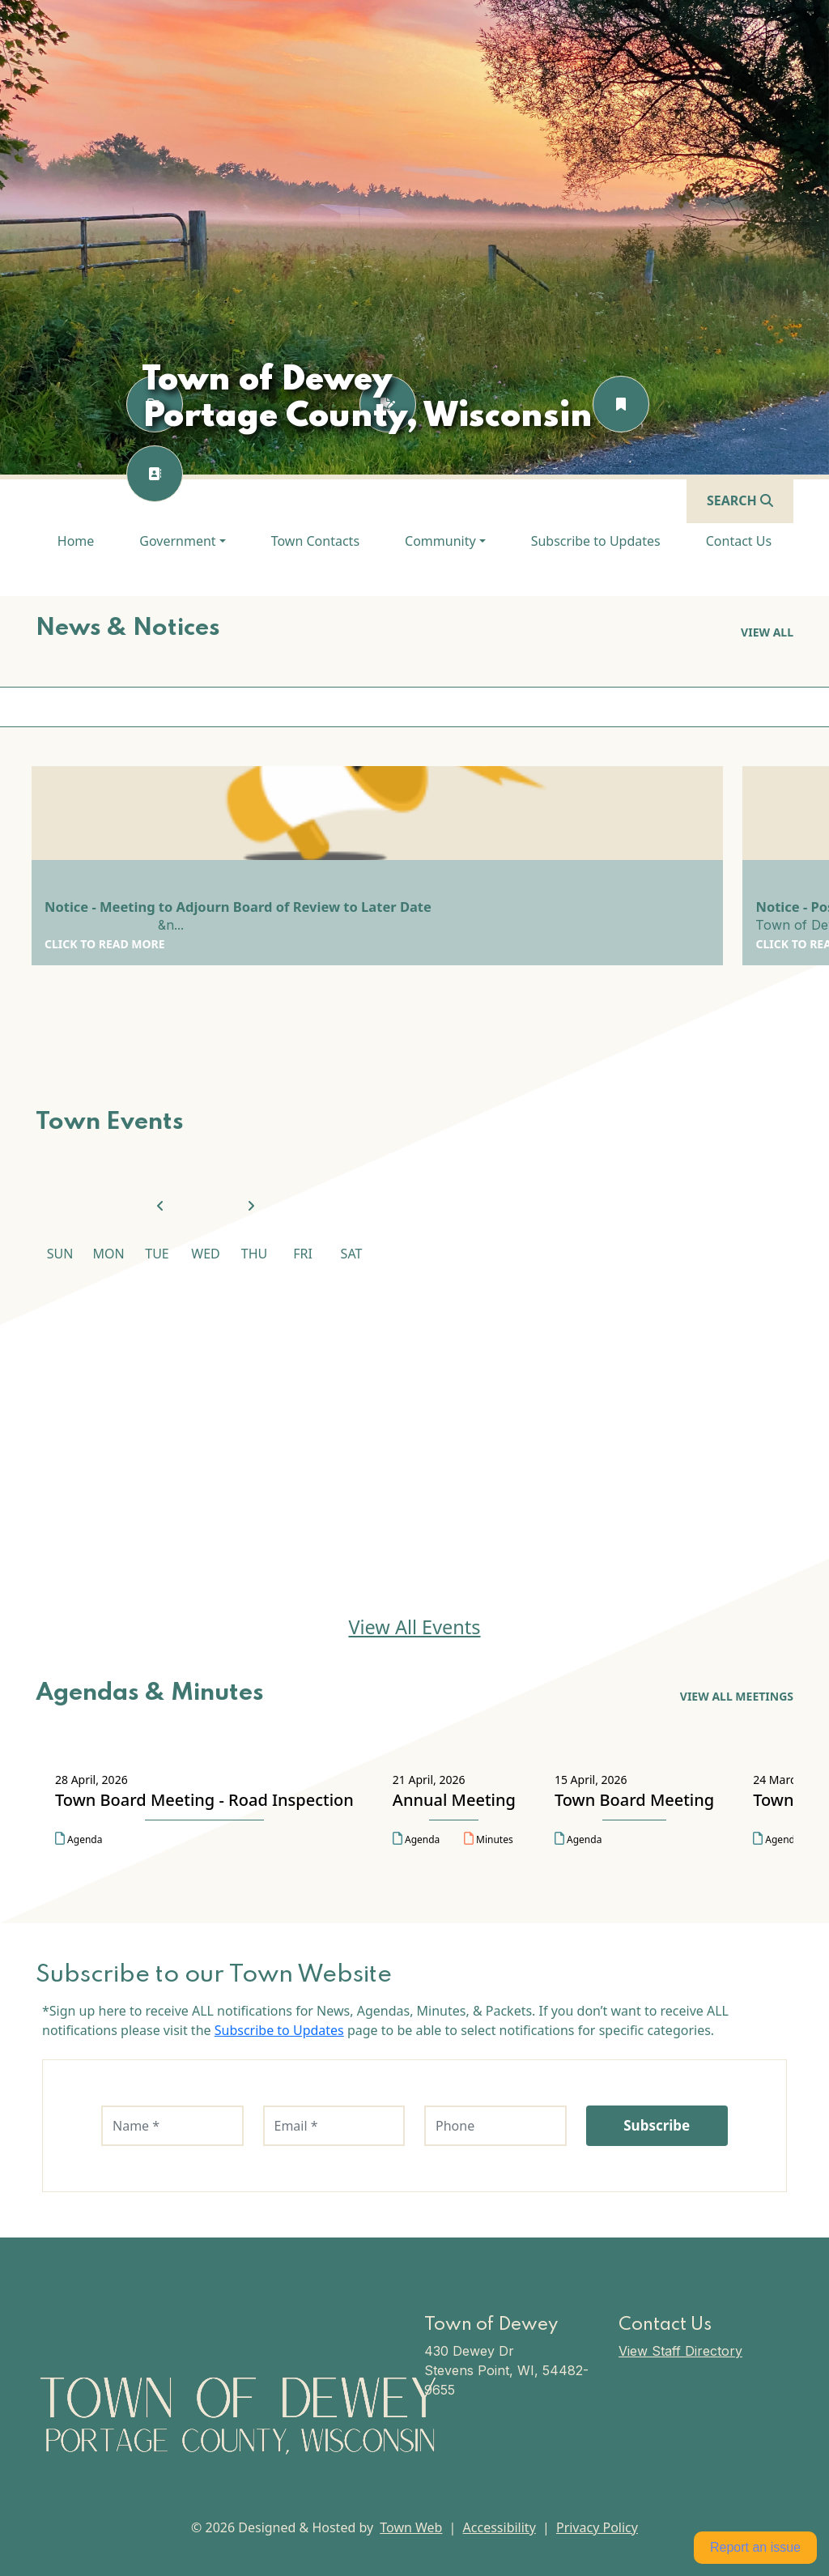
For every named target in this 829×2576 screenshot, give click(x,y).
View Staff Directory (680, 2351)
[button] (182, 541)
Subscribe (656, 2125)
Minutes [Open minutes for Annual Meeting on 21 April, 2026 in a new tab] (488, 1839)
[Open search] (740, 500)
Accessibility (499, 2527)
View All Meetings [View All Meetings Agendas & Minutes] (736, 1696)
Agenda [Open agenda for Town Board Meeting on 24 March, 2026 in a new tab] (776, 1839)
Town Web (411, 2527)
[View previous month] (160, 1206)
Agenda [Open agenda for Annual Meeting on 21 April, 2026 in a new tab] (416, 1839)
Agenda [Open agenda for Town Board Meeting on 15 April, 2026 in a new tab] (578, 1839)
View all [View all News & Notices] (767, 632)
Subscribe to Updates (279, 2030)
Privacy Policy (597, 2527)
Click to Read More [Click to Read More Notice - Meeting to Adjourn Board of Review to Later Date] (105, 944)
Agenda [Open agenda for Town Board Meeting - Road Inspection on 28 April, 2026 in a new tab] (78, 1839)
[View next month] (251, 1206)
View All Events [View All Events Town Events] (414, 1627)
